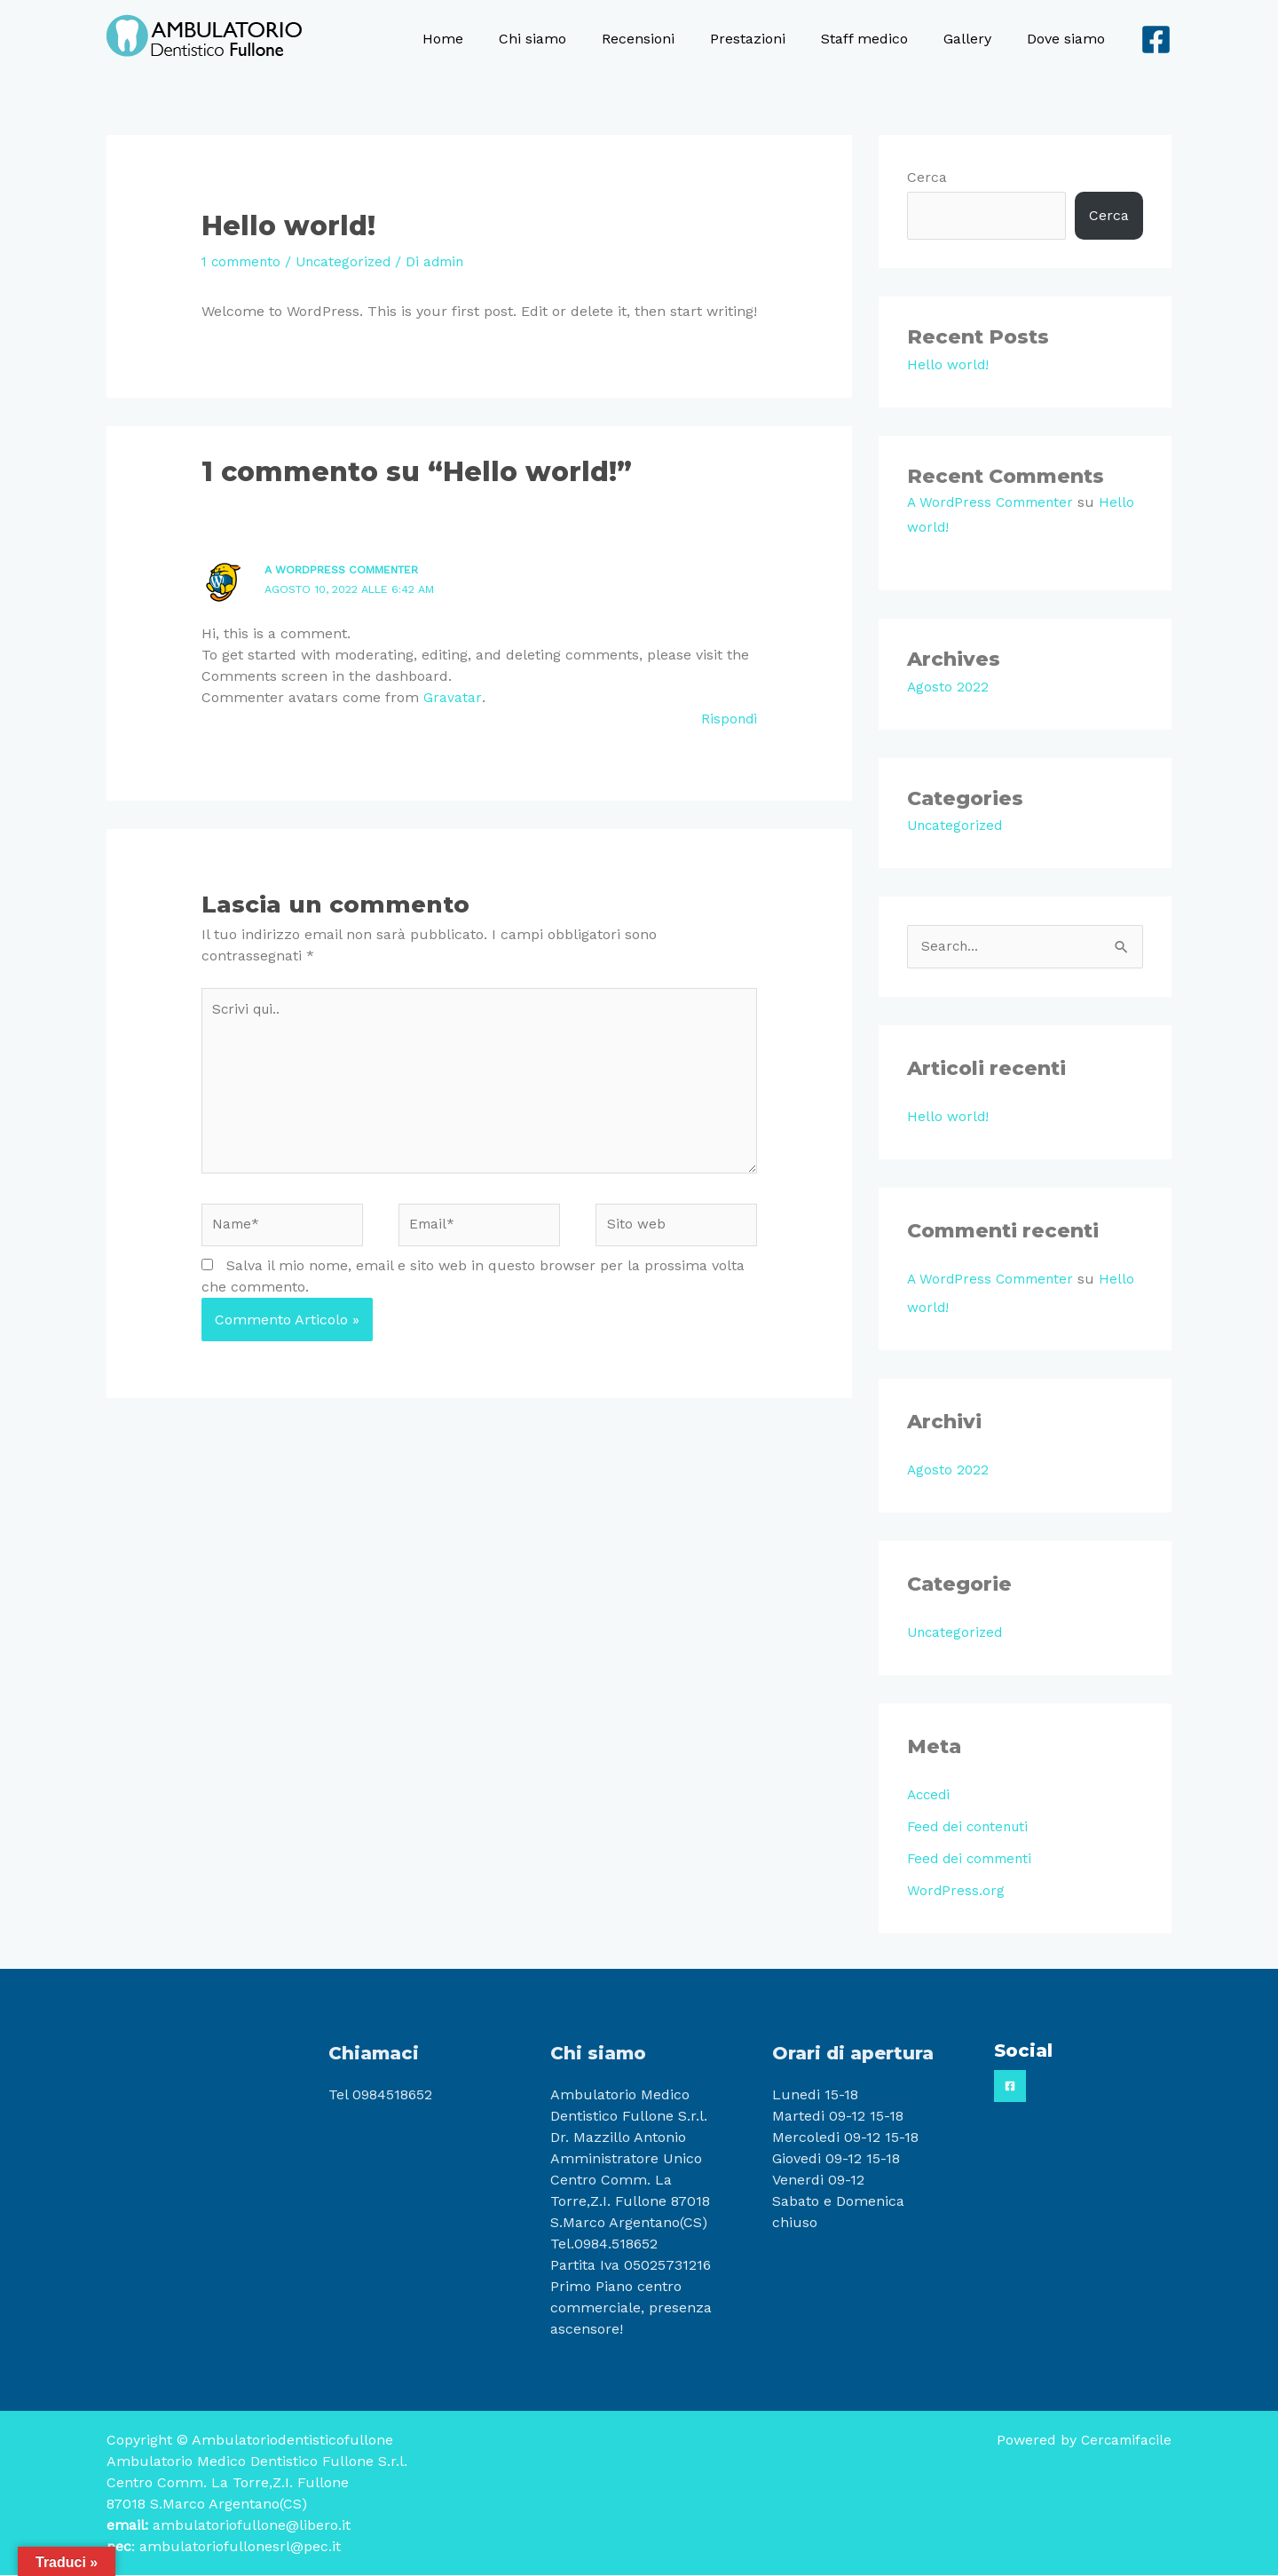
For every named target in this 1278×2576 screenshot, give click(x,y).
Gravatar (452, 697)
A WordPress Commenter (348, 569)
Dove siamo (1069, 38)
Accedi (930, 1795)
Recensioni (670, 38)
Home (489, 38)
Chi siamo (571, 38)
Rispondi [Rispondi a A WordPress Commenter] (728, 718)
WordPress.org (956, 1891)
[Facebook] (1156, 39)
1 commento (244, 261)
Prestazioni (772, 38)
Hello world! (948, 364)
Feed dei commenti (973, 1859)
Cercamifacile (1124, 2440)
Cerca (927, 177)
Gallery (978, 38)
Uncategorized (351, 261)
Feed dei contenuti (971, 1827)
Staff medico (882, 38)
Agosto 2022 (948, 686)
